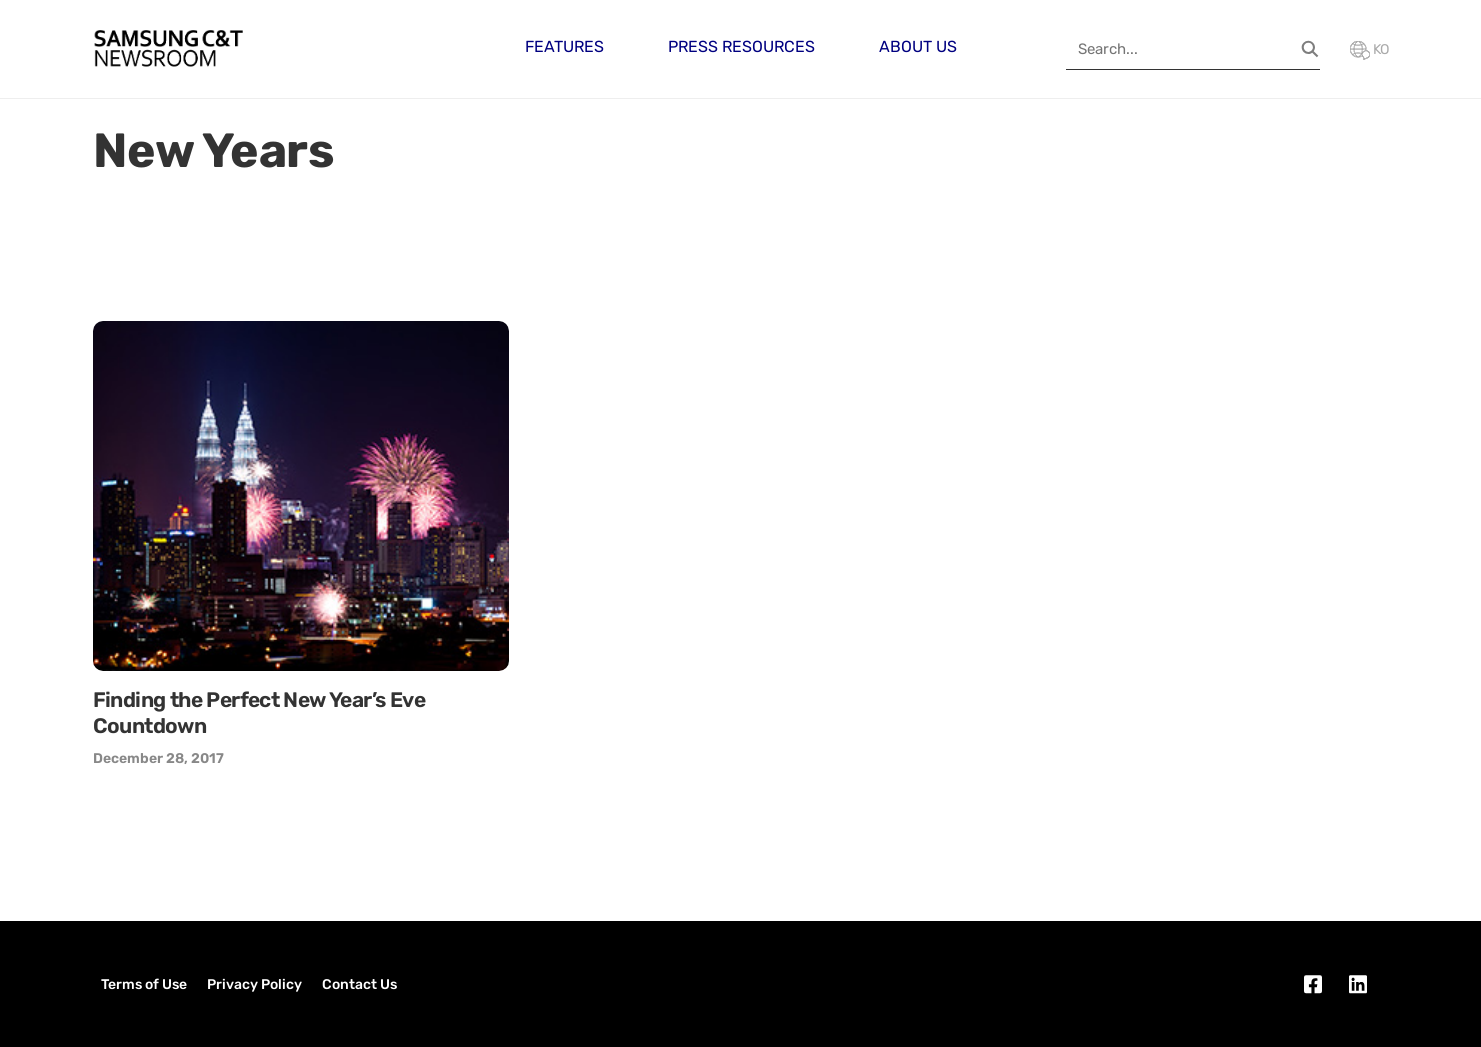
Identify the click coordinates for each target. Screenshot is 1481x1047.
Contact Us (359, 984)
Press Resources (741, 46)
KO (1369, 49)
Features (564, 46)
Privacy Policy (254, 984)
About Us (918, 46)
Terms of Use (144, 984)
